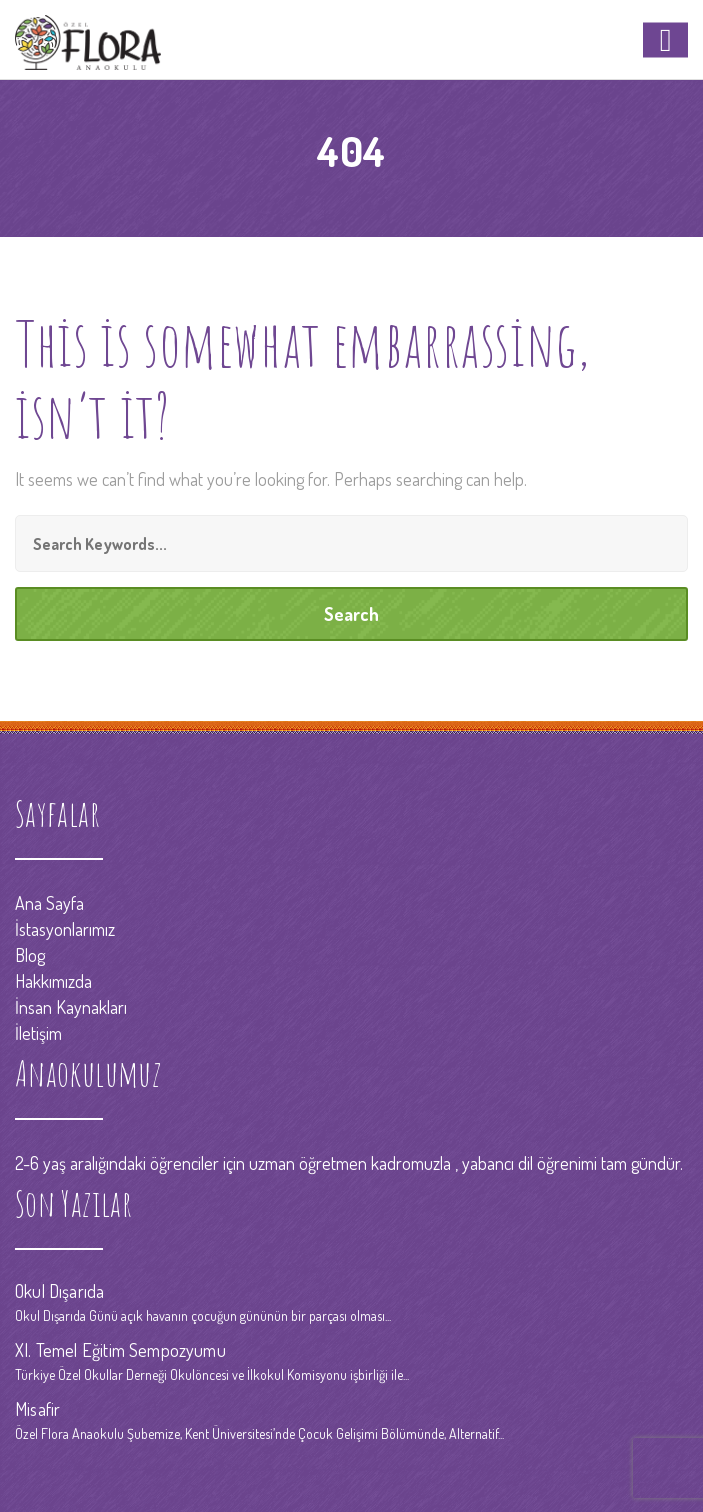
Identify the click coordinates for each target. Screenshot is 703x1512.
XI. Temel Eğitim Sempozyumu (120, 1350)
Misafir (37, 1409)
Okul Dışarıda (59, 1291)
